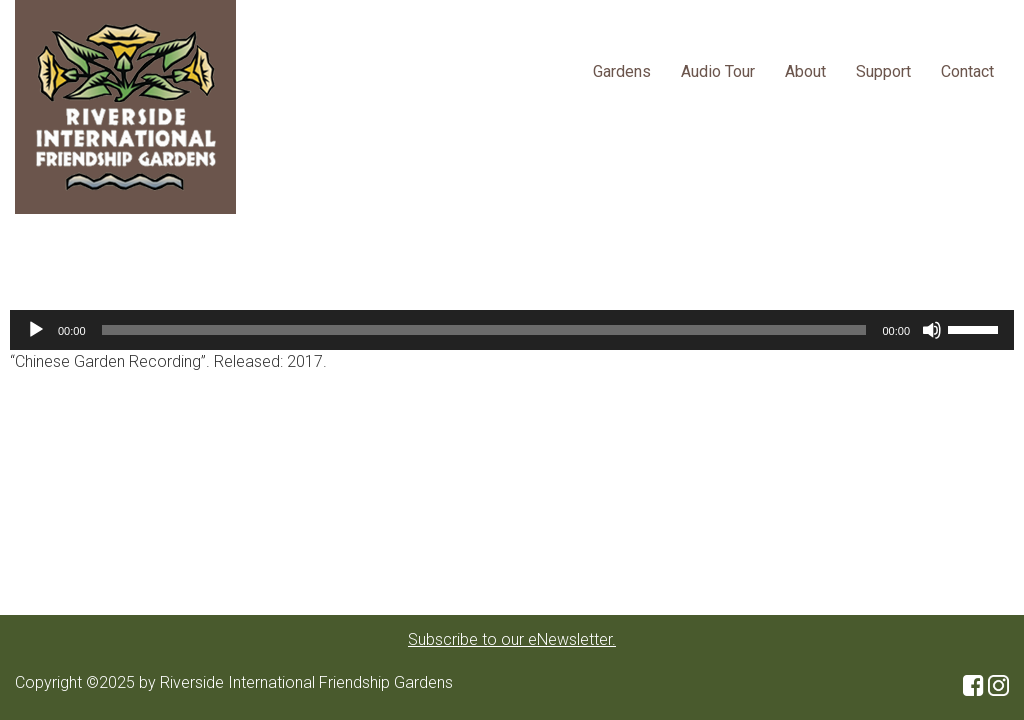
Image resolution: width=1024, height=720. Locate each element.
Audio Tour (718, 71)
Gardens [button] (622, 71)
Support (883, 71)
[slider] (484, 330)
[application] (512, 330)
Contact (967, 71)
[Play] (36, 330)
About (805, 71)
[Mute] (932, 330)
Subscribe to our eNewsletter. (512, 639)
